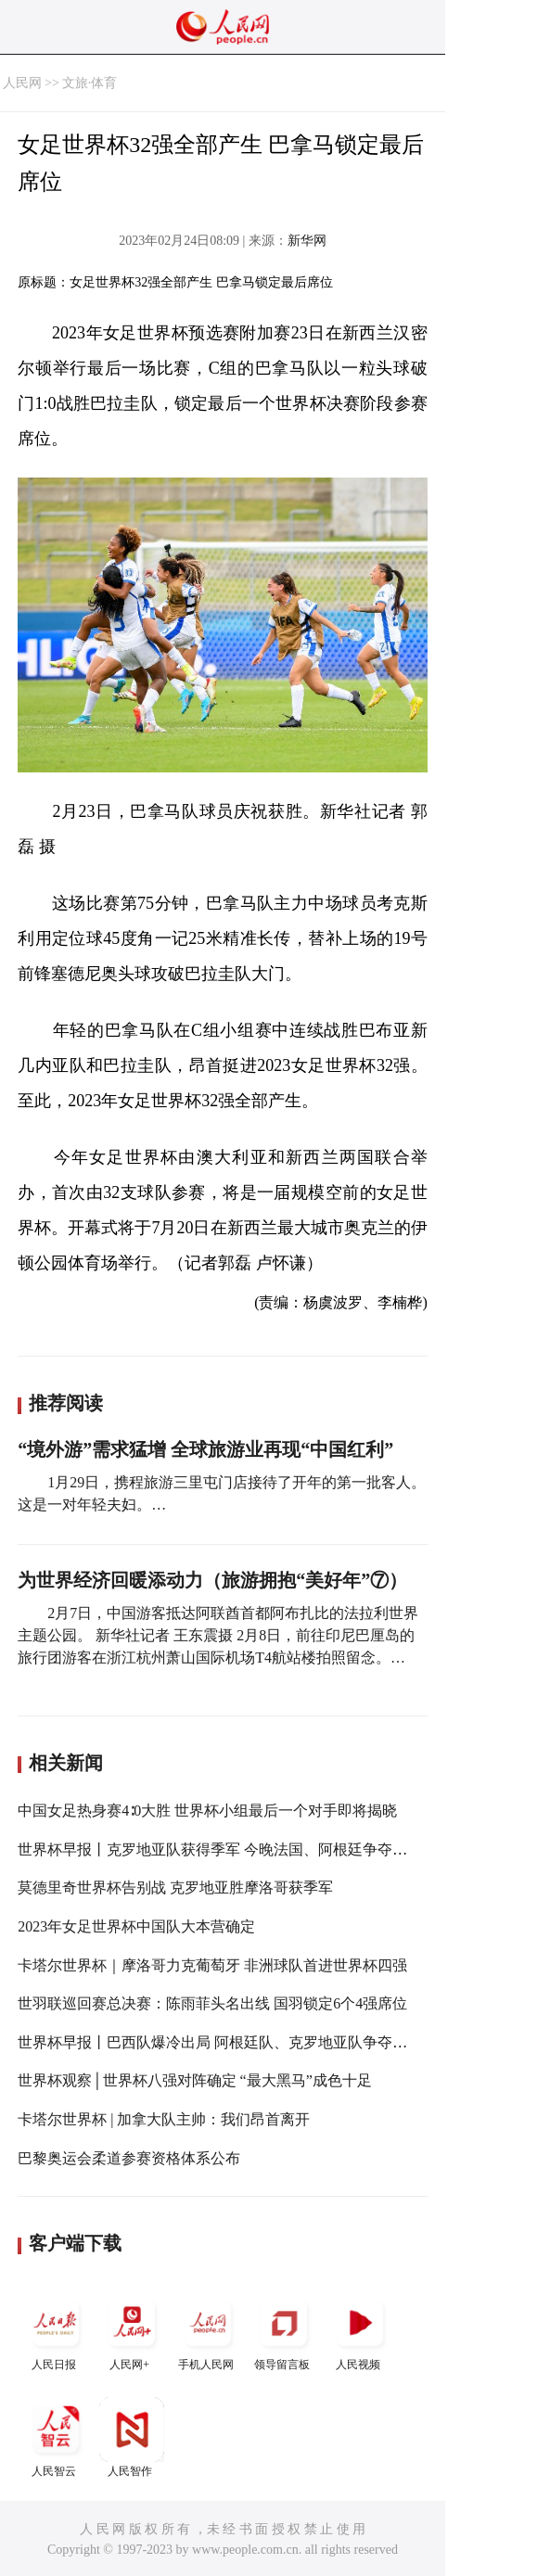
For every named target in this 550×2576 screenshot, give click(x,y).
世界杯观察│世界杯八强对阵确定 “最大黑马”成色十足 (195, 2080)
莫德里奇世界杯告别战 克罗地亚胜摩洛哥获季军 (175, 1887)
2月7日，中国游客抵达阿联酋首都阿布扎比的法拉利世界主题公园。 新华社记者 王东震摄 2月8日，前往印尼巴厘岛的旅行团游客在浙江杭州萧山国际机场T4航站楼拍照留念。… (218, 1635)
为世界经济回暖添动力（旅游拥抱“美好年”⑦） (212, 1580)
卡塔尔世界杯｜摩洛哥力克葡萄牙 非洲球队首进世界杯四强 (212, 1965)
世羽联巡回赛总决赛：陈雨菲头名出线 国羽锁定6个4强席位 (212, 2003)
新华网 (307, 241)
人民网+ (131, 2330)
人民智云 (55, 2437)
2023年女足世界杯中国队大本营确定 (136, 1926)
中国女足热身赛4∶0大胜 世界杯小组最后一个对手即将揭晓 (207, 1810)
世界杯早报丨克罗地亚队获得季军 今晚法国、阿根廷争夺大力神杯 (235, 1849)
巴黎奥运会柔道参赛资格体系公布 (129, 2158)
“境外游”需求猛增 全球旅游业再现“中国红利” (205, 1449)
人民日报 (55, 2330)
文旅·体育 (90, 83)
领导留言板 (283, 2330)
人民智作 (131, 2437)
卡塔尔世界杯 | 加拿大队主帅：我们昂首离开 (164, 2119)
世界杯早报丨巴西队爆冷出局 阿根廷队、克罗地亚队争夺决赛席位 (235, 2042)
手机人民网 (207, 2330)
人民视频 (359, 2330)
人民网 (22, 83)
